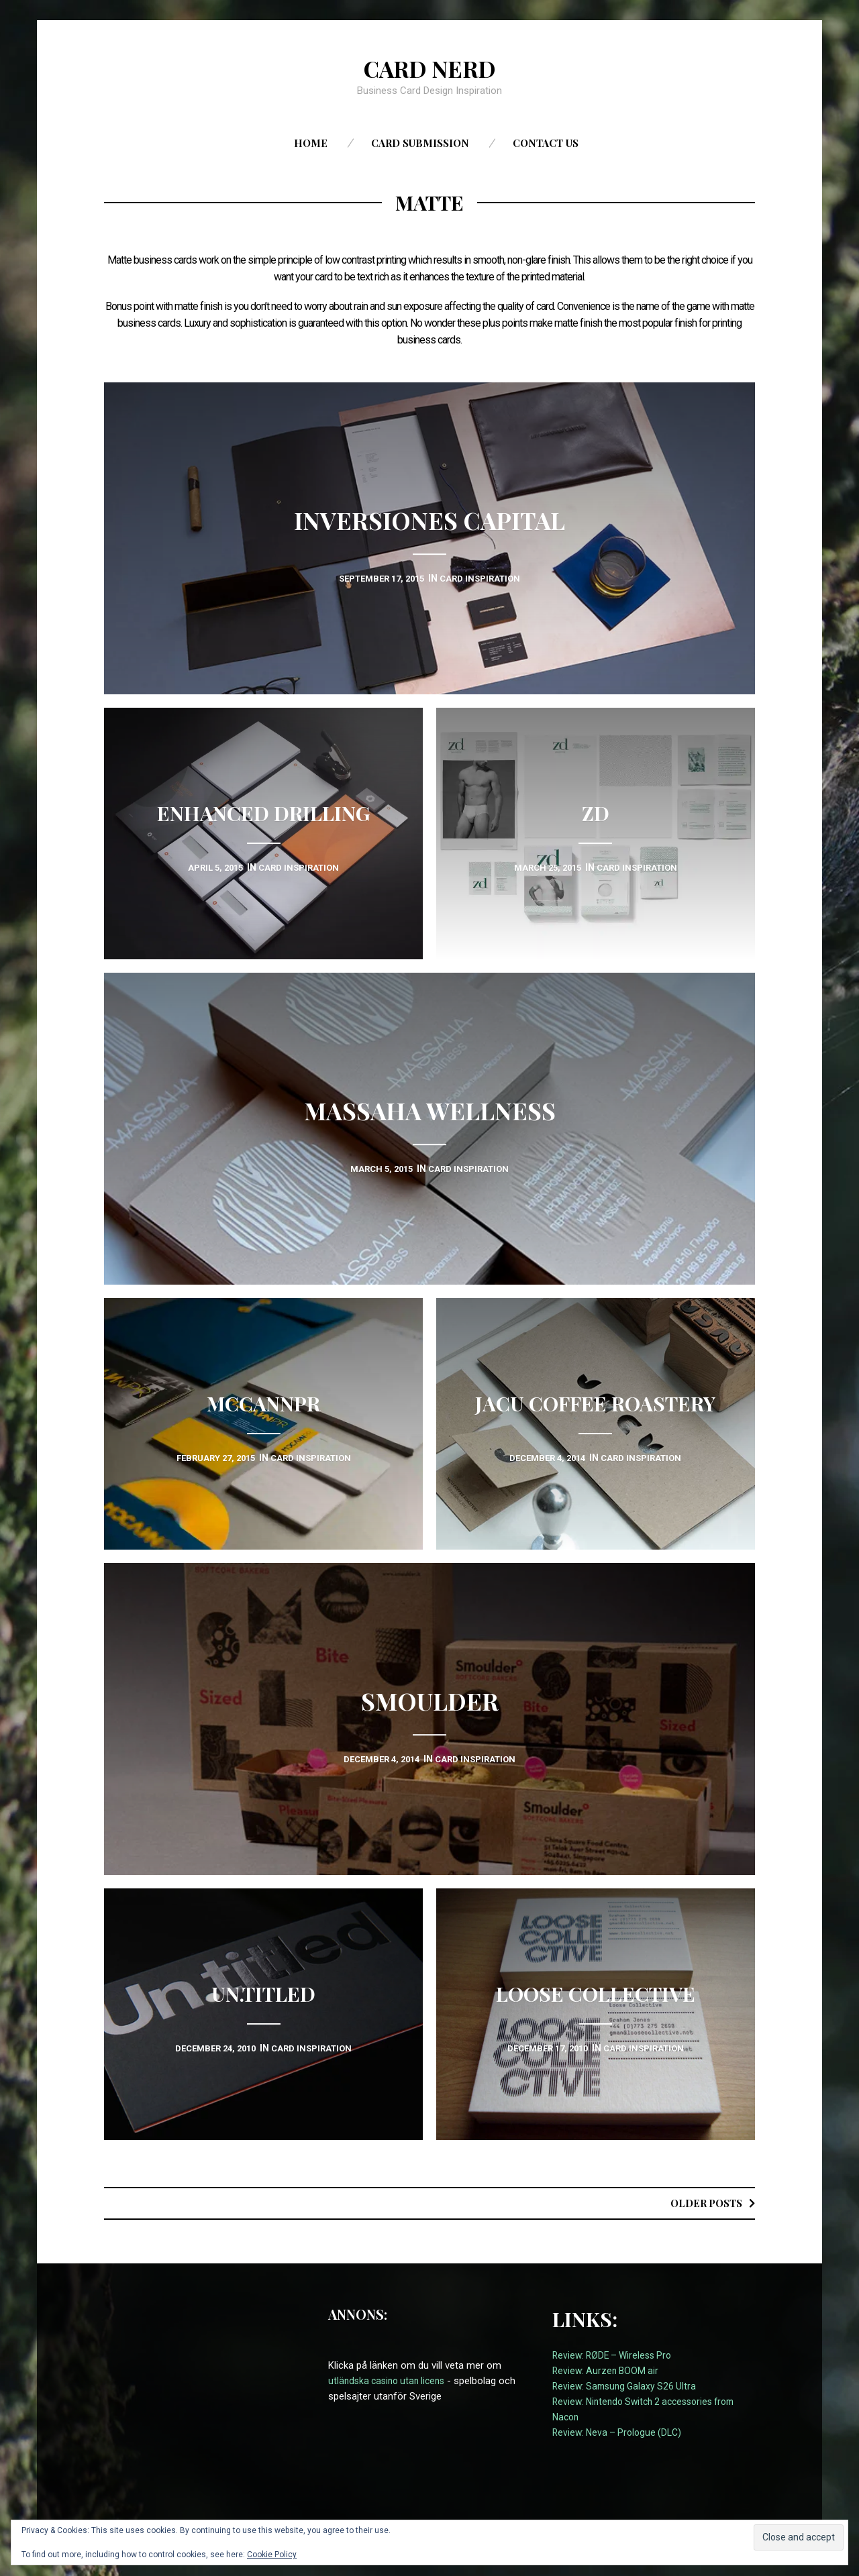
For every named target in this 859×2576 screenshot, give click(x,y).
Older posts (703, 2203)
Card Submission (420, 143)
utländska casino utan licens (390, 2381)
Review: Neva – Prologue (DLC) (620, 2432)
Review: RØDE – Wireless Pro (615, 2355)
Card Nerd (429, 68)
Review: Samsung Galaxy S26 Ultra (627, 2386)
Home (310, 143)
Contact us (545, 143)
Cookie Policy (272, 2554)
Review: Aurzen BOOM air (607, 2371)
